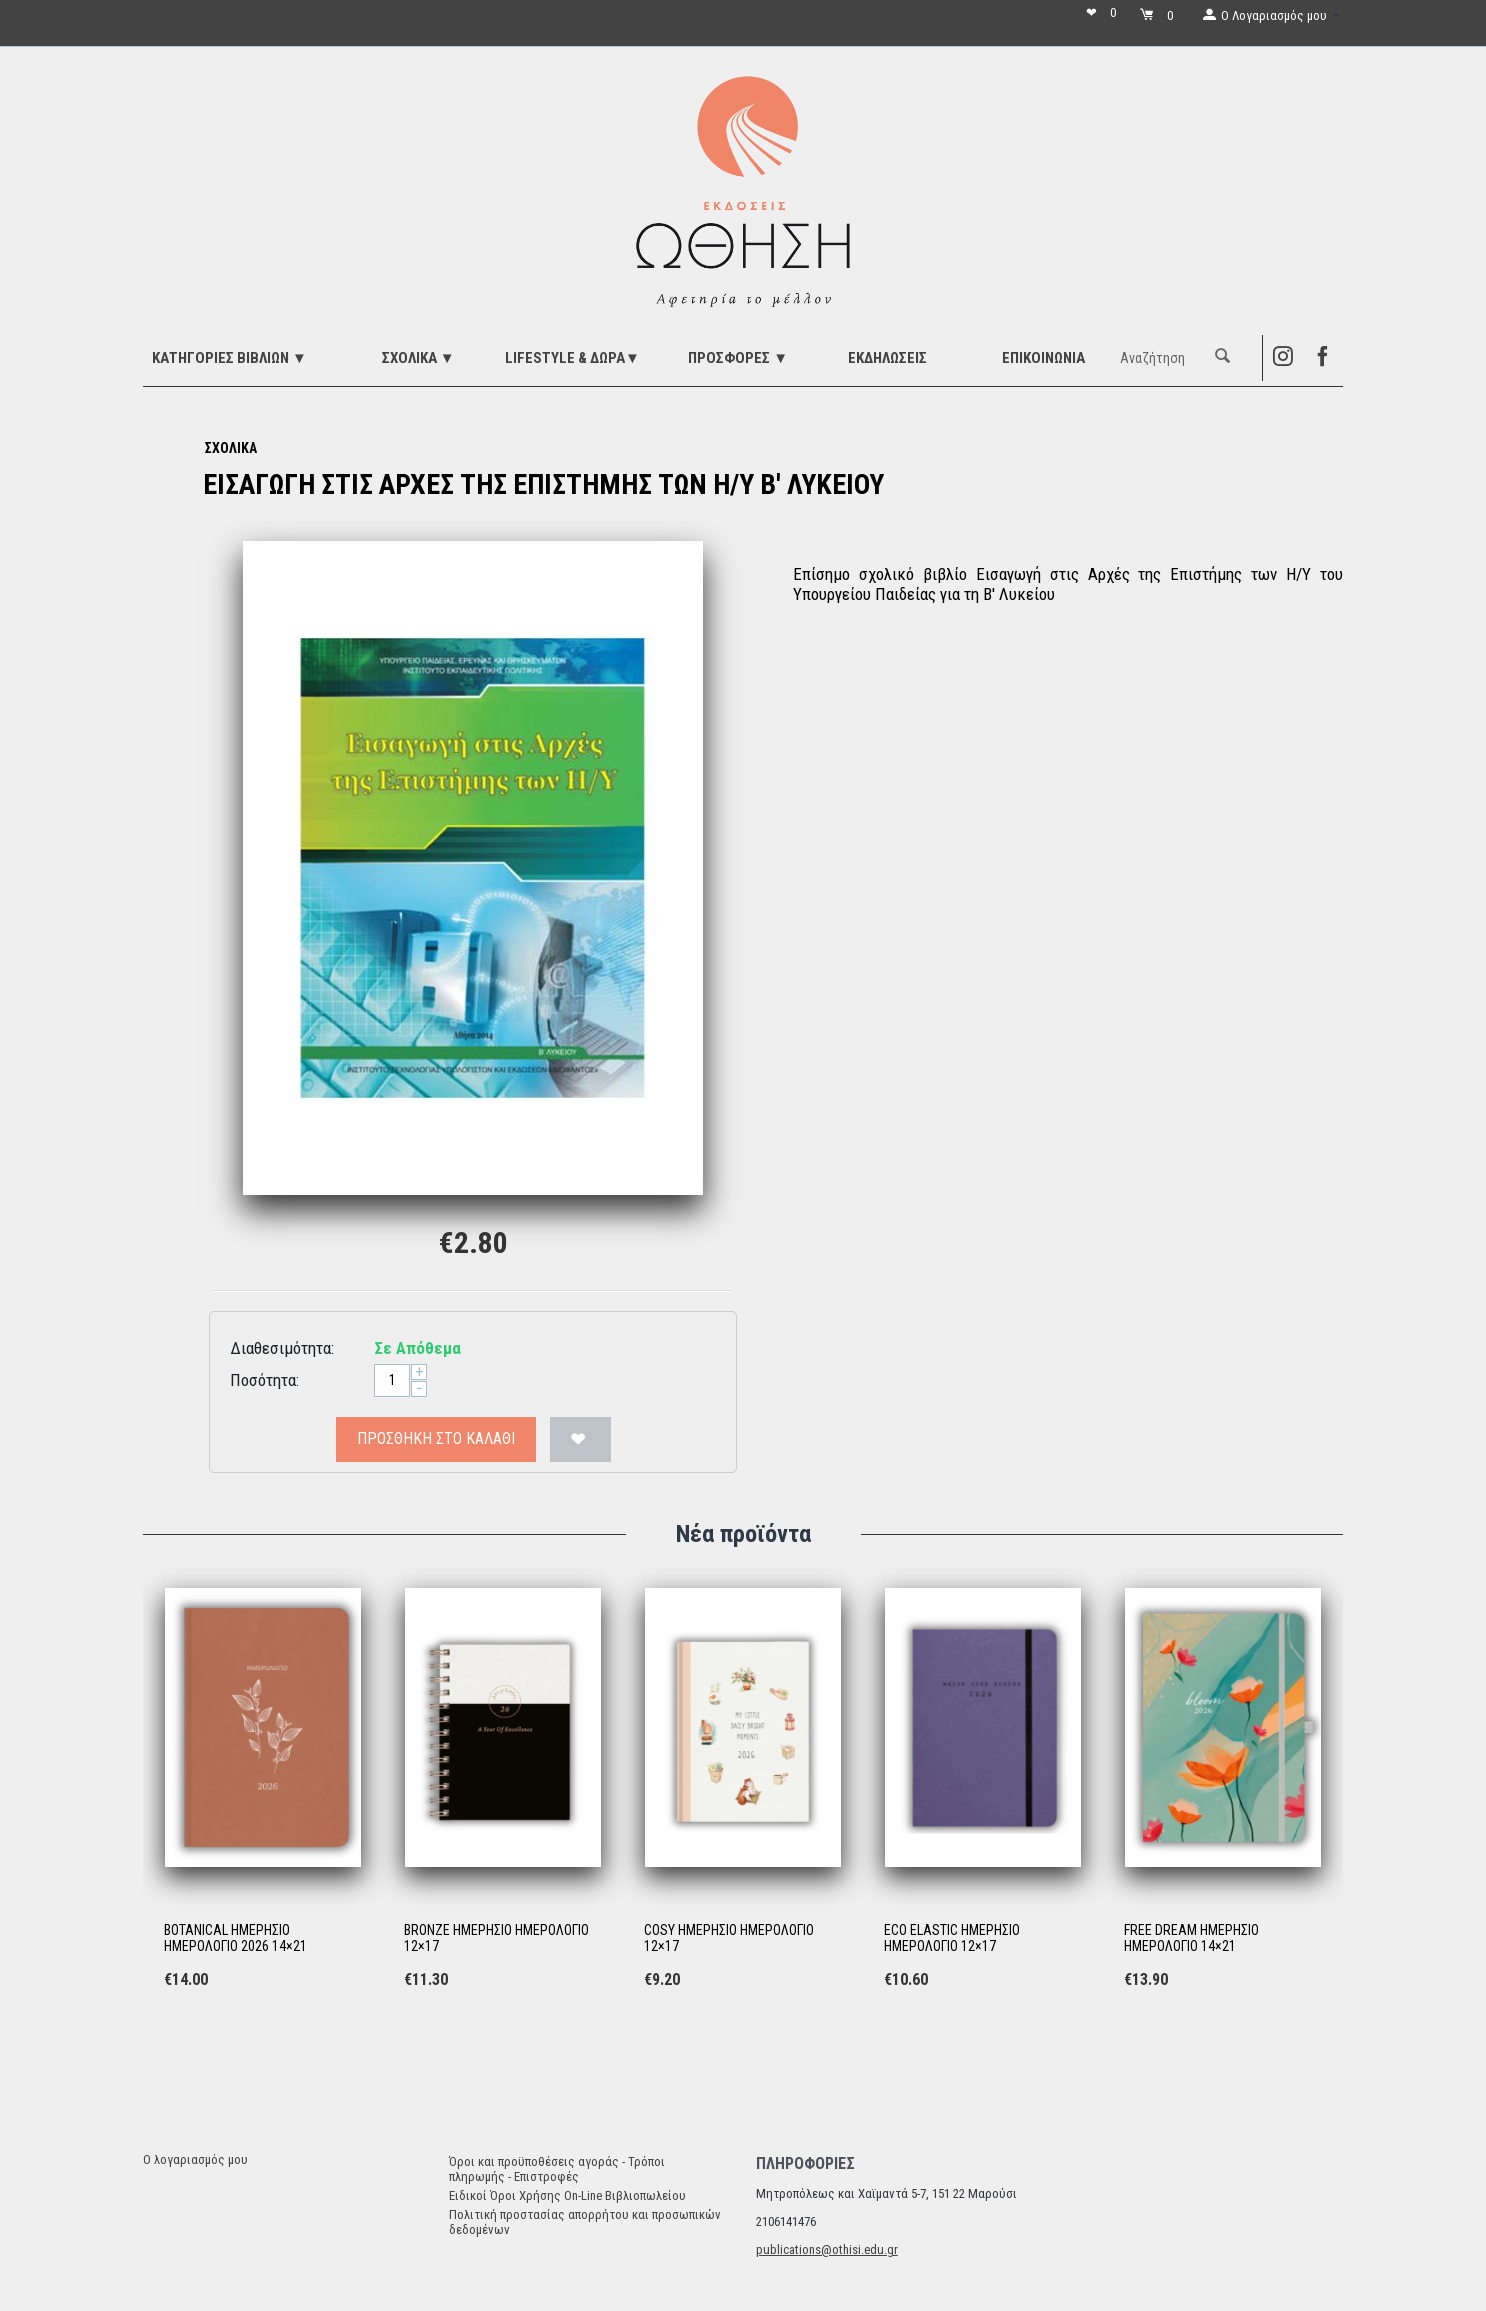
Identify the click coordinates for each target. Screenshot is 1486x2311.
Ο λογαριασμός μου (195, 2159)
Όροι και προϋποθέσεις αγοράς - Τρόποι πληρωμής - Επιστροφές (557, 2169)
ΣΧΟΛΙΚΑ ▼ (418, 358)
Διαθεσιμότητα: (282, 1348)
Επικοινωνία (1043, 358)
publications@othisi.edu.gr (827, 2249)
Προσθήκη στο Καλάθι (436, 1438)
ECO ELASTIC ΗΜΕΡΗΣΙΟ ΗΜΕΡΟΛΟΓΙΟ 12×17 (952, 1938)
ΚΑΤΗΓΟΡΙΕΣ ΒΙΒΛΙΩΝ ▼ (229, 358)
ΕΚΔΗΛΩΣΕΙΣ (887, 358)
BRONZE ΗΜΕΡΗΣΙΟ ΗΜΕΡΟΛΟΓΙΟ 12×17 (496, 1938)
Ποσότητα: (264, 1380)
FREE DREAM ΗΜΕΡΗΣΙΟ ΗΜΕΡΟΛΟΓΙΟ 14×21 (1191, 1938)
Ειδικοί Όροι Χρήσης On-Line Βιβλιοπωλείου (567, 2195)
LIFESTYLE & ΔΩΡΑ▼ (572, 358)
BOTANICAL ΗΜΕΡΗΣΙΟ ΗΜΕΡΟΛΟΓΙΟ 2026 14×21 (235, 1938)
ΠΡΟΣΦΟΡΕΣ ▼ (738, 358)
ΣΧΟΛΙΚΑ (231, 448)
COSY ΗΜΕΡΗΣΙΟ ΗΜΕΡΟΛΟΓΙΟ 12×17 (729, 1938)
